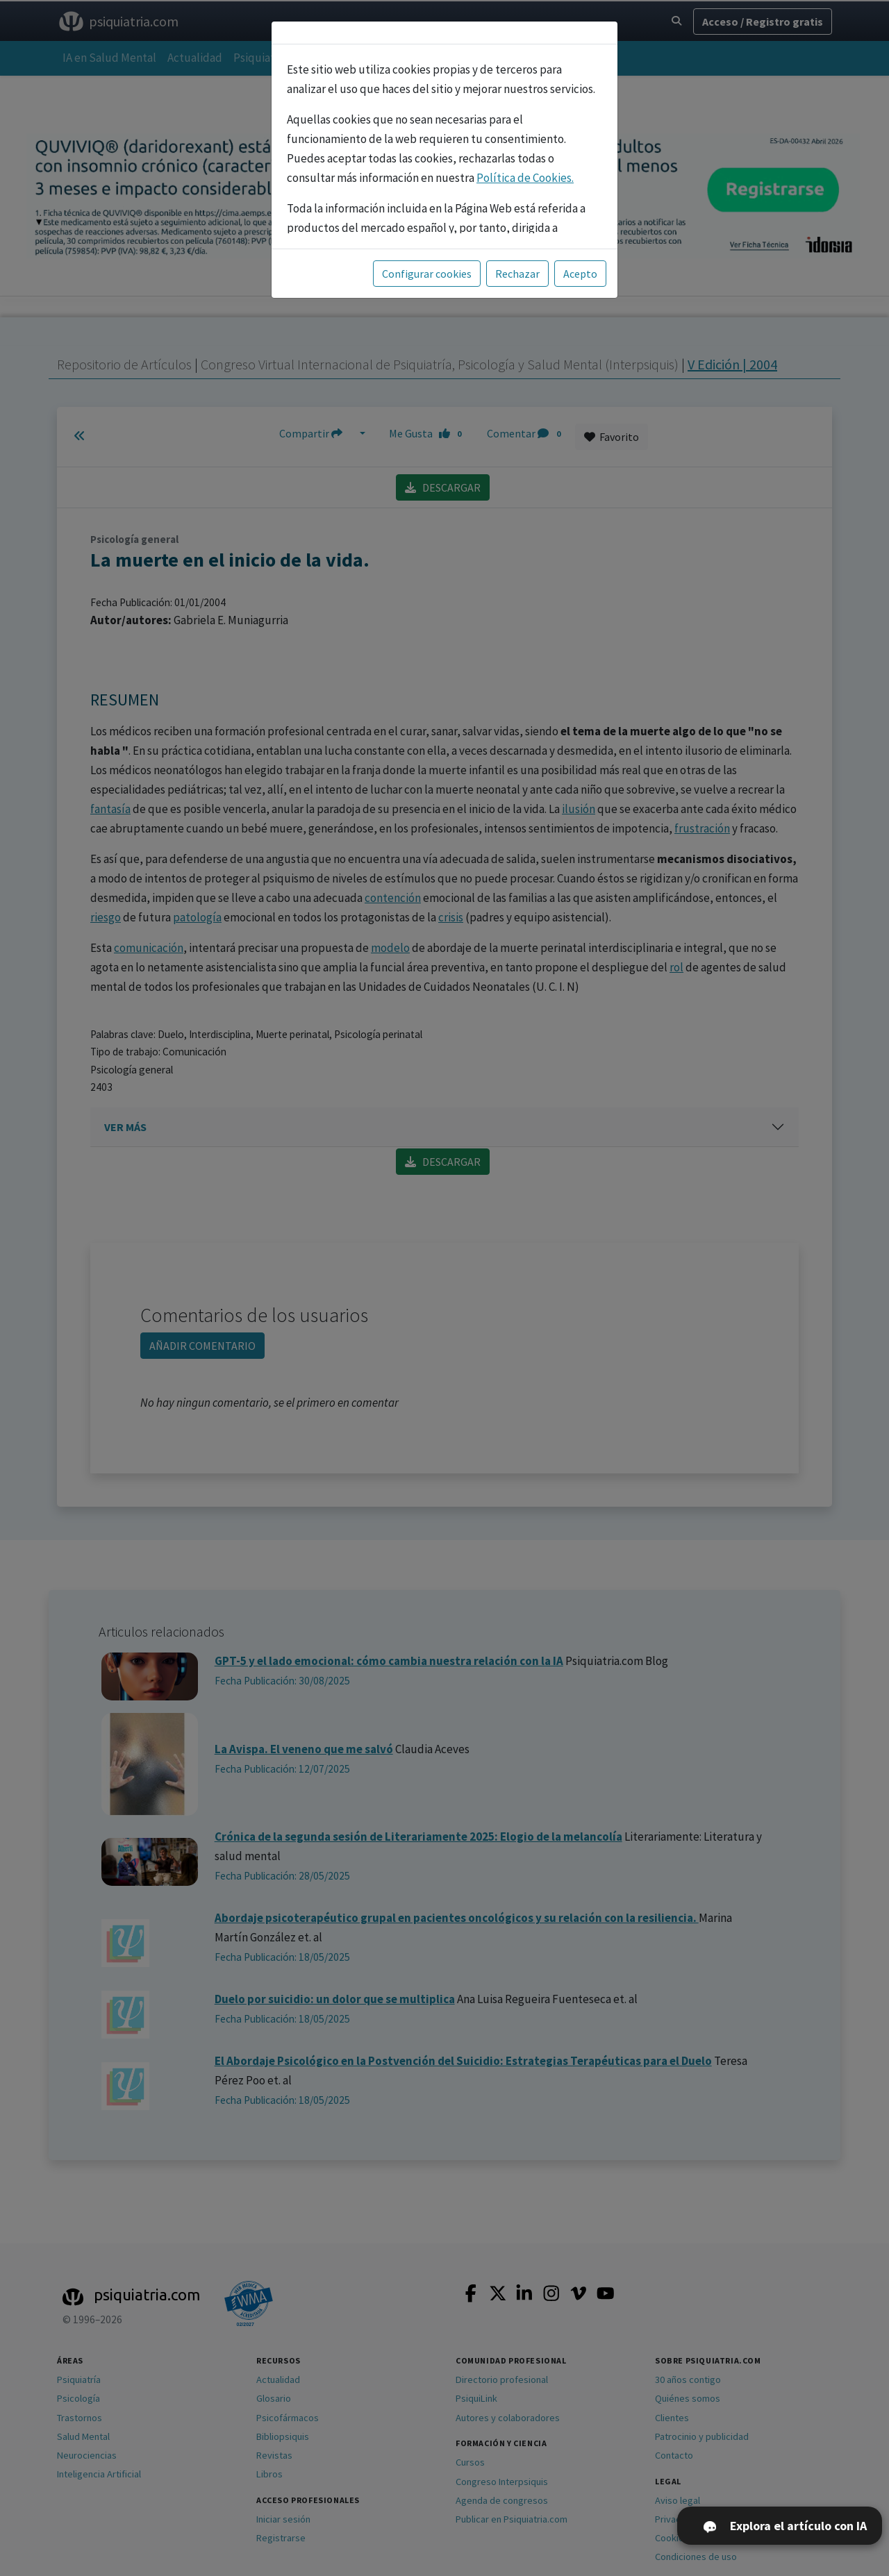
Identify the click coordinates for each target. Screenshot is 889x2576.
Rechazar (517, 274)
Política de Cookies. (525, 177)
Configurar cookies (427, 274)
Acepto (580, 274)
